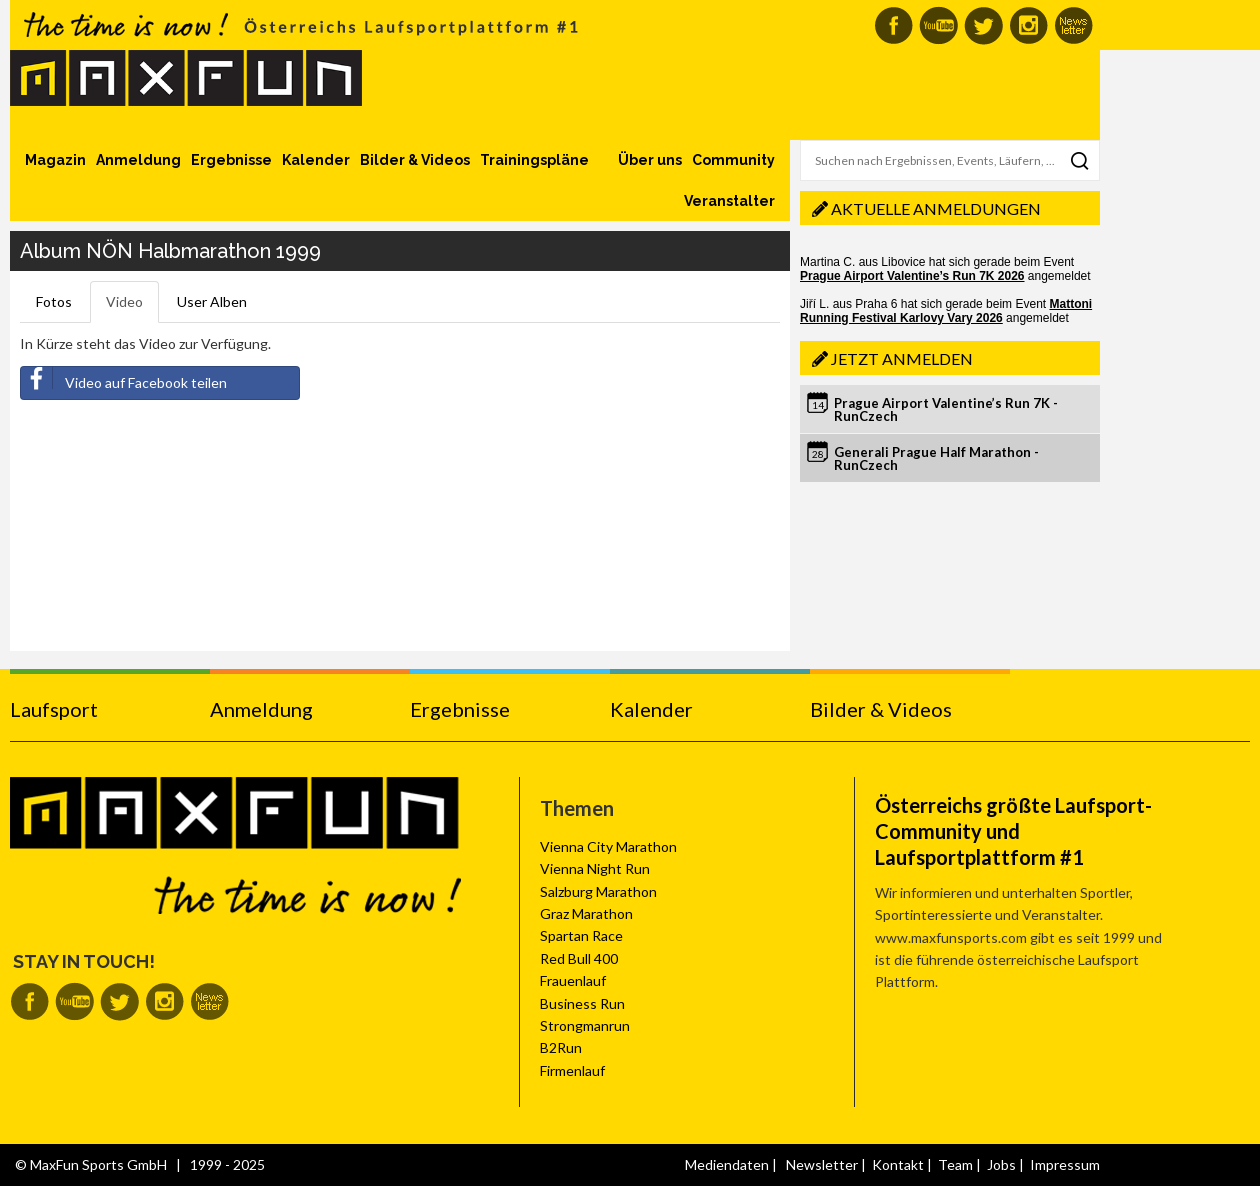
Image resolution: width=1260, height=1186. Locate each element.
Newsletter (822, 1164)
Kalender (316, 160)
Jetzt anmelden (902, 358)
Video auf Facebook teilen (124, 379)
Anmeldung (138, 160)
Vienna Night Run (595, 868)
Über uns (650, 160)
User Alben (212, 301)
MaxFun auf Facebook (893, 25)
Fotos (54, 301)
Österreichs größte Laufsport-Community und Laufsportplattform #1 (1013, 831)
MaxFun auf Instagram (1028, 25)
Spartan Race (581, 935)
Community (733, 160)
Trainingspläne (534, 160)
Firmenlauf (572, 1070)
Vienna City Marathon (608, 846)
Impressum (1065, 1164)
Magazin (55, 160)
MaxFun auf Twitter (983, 25)
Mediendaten (727, 1164)
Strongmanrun (585, 1025)
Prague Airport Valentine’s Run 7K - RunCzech (946, 409)
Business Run (582, 1003)
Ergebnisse (231, 160)
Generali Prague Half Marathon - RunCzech (936, 458)
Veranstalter (729, 201)
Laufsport (54, 709)
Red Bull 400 (579, 958)
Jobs (1001, 1164)
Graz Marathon (586, 913)
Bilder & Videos (415, 160)
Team (955, 1164)
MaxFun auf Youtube (938, 25)
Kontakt (898, 1164)
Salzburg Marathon (598, 891)
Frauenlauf (573, 980)
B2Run (561, 1047)
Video (124, 301)
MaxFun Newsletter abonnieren (1073, 25)
